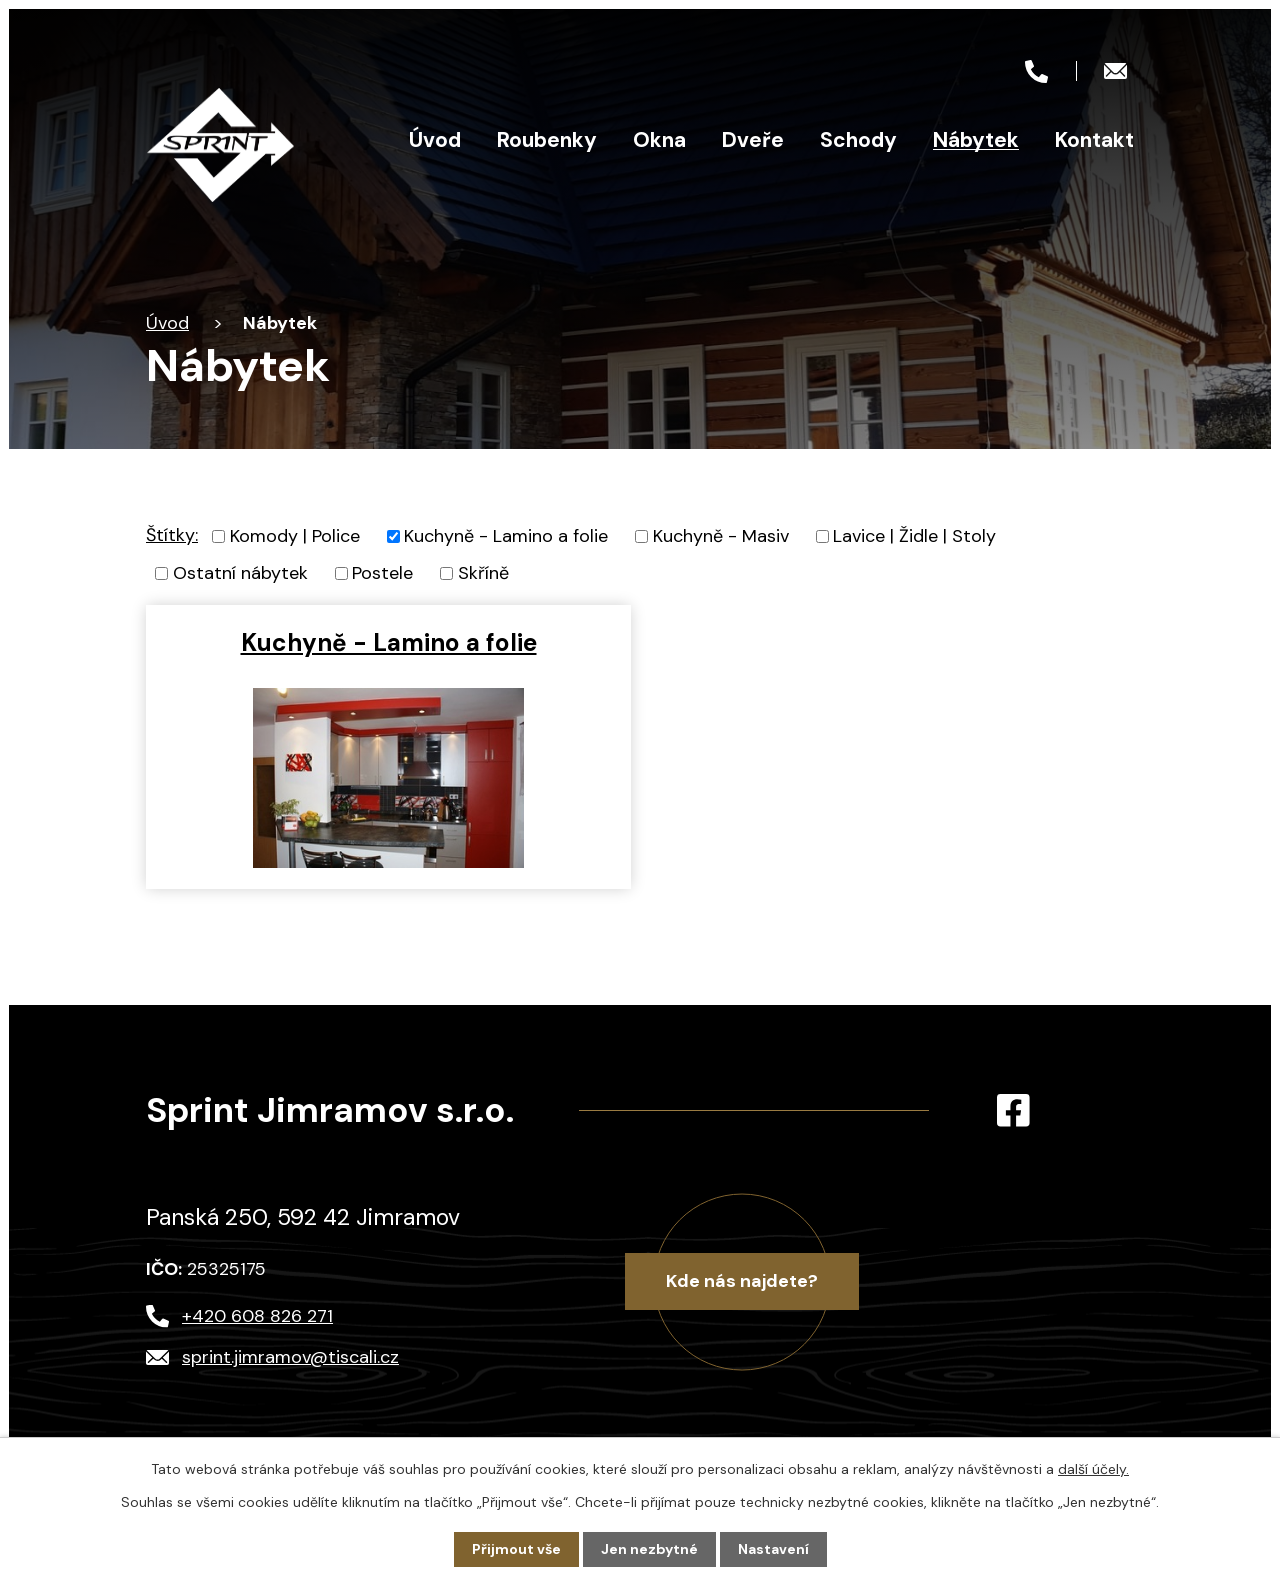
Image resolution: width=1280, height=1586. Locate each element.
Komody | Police (295, 536)
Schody (858, 140)
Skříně (483, 573)
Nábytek (976, 140)
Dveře (753, 140)
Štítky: (172, 535)
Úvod (435, 140)
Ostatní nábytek (240, 573)
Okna (659, 140)
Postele (382, 573)
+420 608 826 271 (257, 1316)
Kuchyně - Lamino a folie (506, 536)
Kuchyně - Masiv (721, 536)
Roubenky (547, 140)
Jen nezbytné (649, 1549)
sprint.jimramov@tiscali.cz (290, 1357)
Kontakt (1094, 140)
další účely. (1093, 1469)
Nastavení (773, 1549)
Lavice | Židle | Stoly (914, 536)
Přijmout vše (516, 1549)
